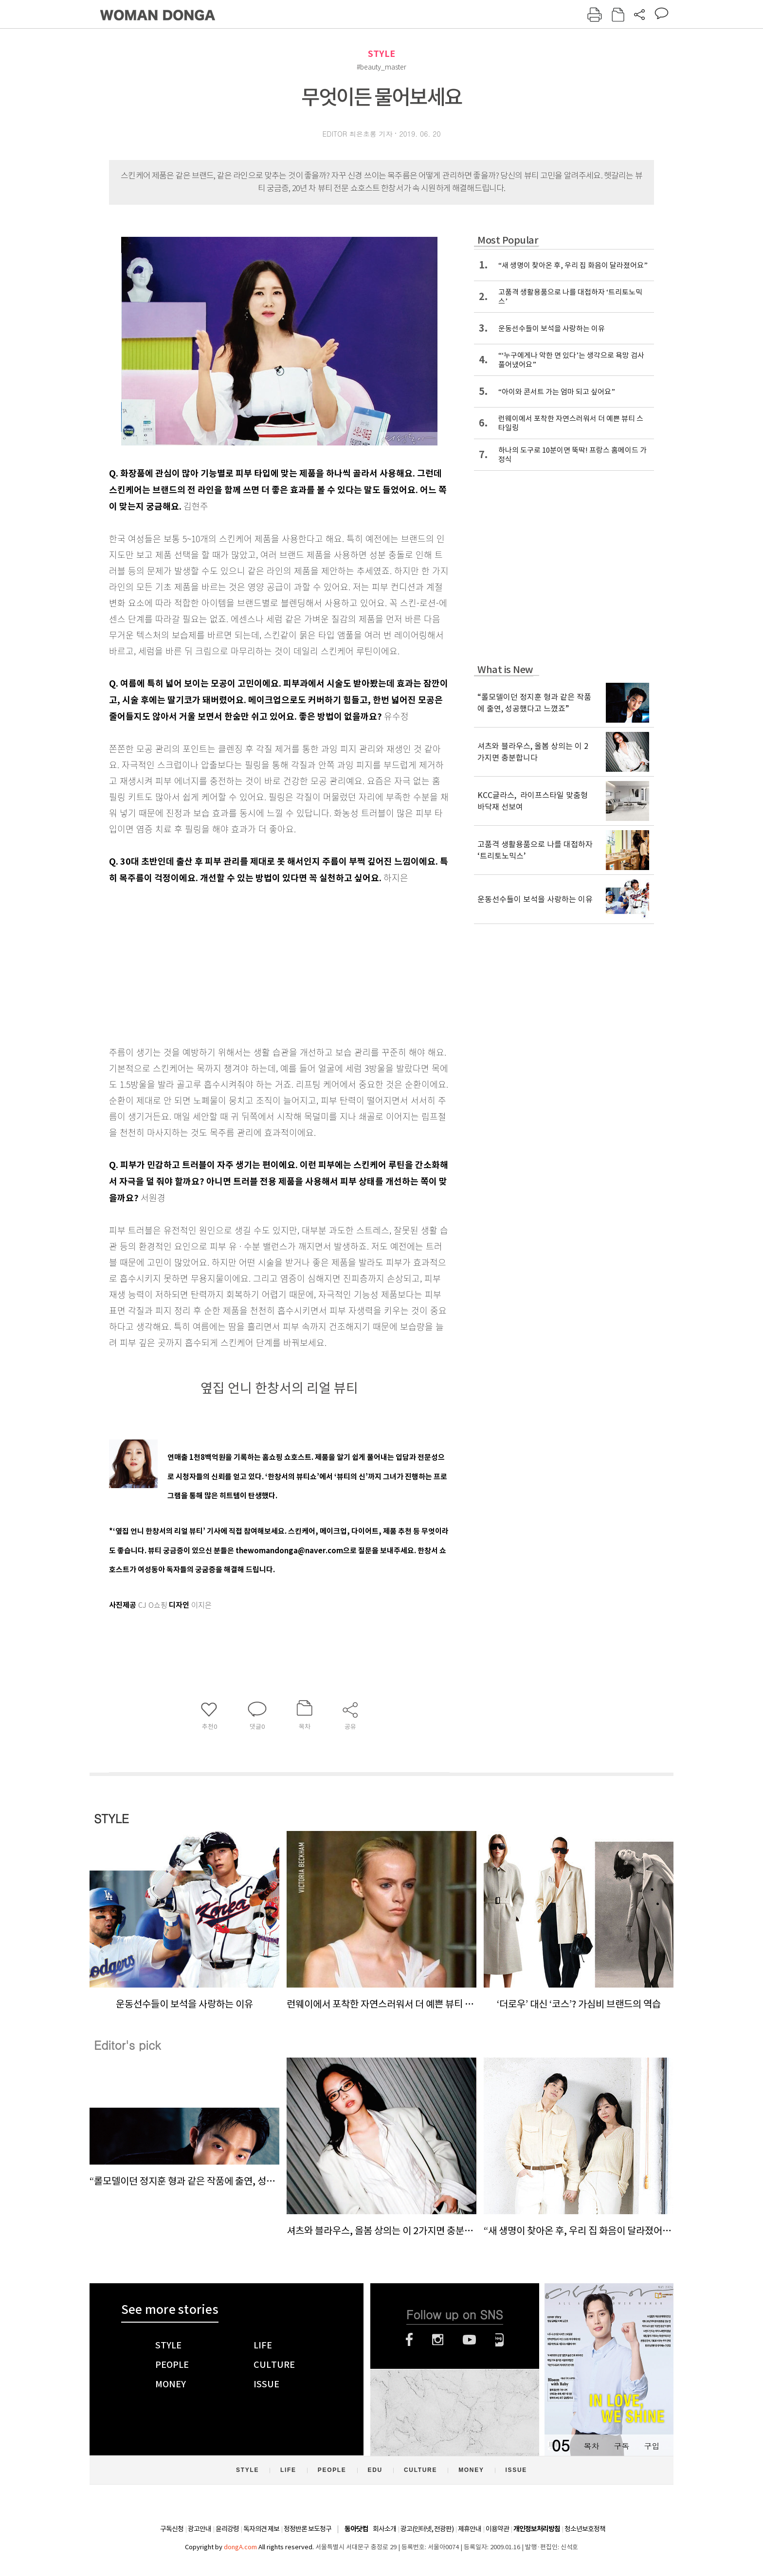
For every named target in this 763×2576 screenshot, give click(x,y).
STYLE (381, 53)
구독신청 (171, 2528)
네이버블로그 (499, 2339)
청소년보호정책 (584, 2528)
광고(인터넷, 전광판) (427, 2528)
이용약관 (497, 2528)
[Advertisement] (255, 963)
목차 (591, 2446)
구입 (651, 2446)
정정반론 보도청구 (307, 2528)
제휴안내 (469, 2528)
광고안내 (199, 2528)
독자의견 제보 (261, 2528)
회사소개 (384, 2528)
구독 (621, 2446)
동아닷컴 (356, 2529)
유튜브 (469, 2339)
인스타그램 (437, 2339)
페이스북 (409, 2339)
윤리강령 (227, 2528)
